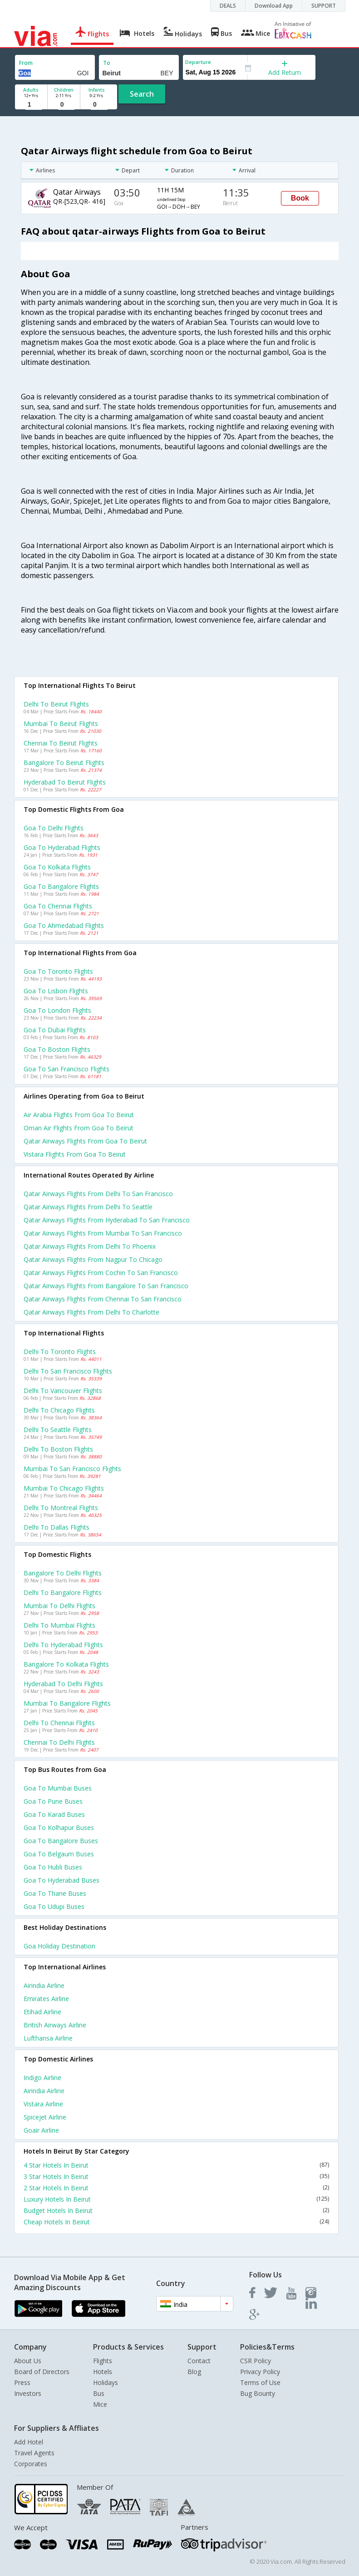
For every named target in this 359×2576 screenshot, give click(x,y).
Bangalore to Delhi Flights (63, 1573)
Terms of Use (260, 2382)
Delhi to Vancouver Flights (63, 1390)
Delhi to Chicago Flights (59, 1410)
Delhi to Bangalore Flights (63, 1592)
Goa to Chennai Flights (58, 906)
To (106, 63)
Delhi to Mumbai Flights (59, 1625)
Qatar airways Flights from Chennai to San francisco (103, 1299)
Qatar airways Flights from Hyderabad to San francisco (107, 1220)
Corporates (30, 2463)
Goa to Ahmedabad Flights (64, 925)
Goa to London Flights (57, 1010)
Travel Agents (34, 2452)
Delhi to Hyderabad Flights (63, 1644)
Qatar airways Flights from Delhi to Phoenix (90, 1246)
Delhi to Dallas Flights (56, 1527)
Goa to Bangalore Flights (61, 886)
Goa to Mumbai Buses (58, 1788)
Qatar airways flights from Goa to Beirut (85, 1141)
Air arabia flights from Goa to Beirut (79, 1114)
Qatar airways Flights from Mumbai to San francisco (103, 1233)
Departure (198, 62)
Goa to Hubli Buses (53, 1867)
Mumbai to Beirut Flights (61, 723)
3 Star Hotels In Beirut (176, 2176)
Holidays (105, 2382)
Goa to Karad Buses (54, 1814)
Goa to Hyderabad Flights (62, 847)
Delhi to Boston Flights (58, 1449)
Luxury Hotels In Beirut (176, 2199)
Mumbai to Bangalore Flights (67, 1703)
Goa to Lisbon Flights (56, 990)
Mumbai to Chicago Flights (64, 1488)
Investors (27, 2393)
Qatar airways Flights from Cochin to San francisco (101, 1272)
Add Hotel (28, 2442)
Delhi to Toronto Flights (60, 1351)
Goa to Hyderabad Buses (61, 1880)
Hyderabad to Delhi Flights (63, 1683)
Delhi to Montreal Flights (61, 1507)
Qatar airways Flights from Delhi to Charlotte (91, 1312)
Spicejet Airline (45, 2117)
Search (142, 94)
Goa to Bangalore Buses (61, 1840)
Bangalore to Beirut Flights (64, 762)
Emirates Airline (46, 1998)
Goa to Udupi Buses (54, 1906)
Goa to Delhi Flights (54, 828)
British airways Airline (55, 2025)
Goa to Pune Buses (53, 1801)
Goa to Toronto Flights (58, 971)
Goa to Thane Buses (55, 1893)
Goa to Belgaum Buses (59, 1854)
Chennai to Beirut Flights (61, 743)
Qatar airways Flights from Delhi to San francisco (98, 1193)
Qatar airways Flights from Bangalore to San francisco (106, 1285)
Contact (199, 2360)
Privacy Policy (260, 2371)
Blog (194, 2371)
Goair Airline (41, 2130)
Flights (102, 2360)
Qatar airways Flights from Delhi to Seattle (88, 1206)
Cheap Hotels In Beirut (176, 2222)
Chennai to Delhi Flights (59, 1742)
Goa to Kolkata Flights (57, 867)
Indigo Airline (42, 2077)
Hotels (102, 2371)
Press (22, 2382)
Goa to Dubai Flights (55, 1029)
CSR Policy (255, 2360)
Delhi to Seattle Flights (58, 1429)
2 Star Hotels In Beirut (176, 2187)
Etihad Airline (42, 2011)
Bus (98, 2393)
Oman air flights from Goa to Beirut (78, 1128)
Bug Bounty (257, 2393)
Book (300, 198)
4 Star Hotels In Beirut (176, 2165)
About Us (27, 2360)
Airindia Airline (44, 1985)
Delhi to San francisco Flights (68, 1371)
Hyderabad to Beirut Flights (65, 782)
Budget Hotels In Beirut (176, 2210)
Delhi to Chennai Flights (59, 1722)
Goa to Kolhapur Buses (59, 1827)
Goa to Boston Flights (57, 1049)
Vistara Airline (43, 2104)
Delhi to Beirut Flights (56, 704)
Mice (100, 2404)
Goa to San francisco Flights (66, 1069)
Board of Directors (41, 2371)
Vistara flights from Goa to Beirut (75, 1154)
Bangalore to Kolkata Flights (66, 1664)
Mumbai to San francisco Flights (72, 1468)
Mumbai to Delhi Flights (59, 1605)
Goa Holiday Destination (59, 1946)
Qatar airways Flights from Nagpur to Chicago (93, 1259)
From (26, 63)
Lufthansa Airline (48, 2038)
